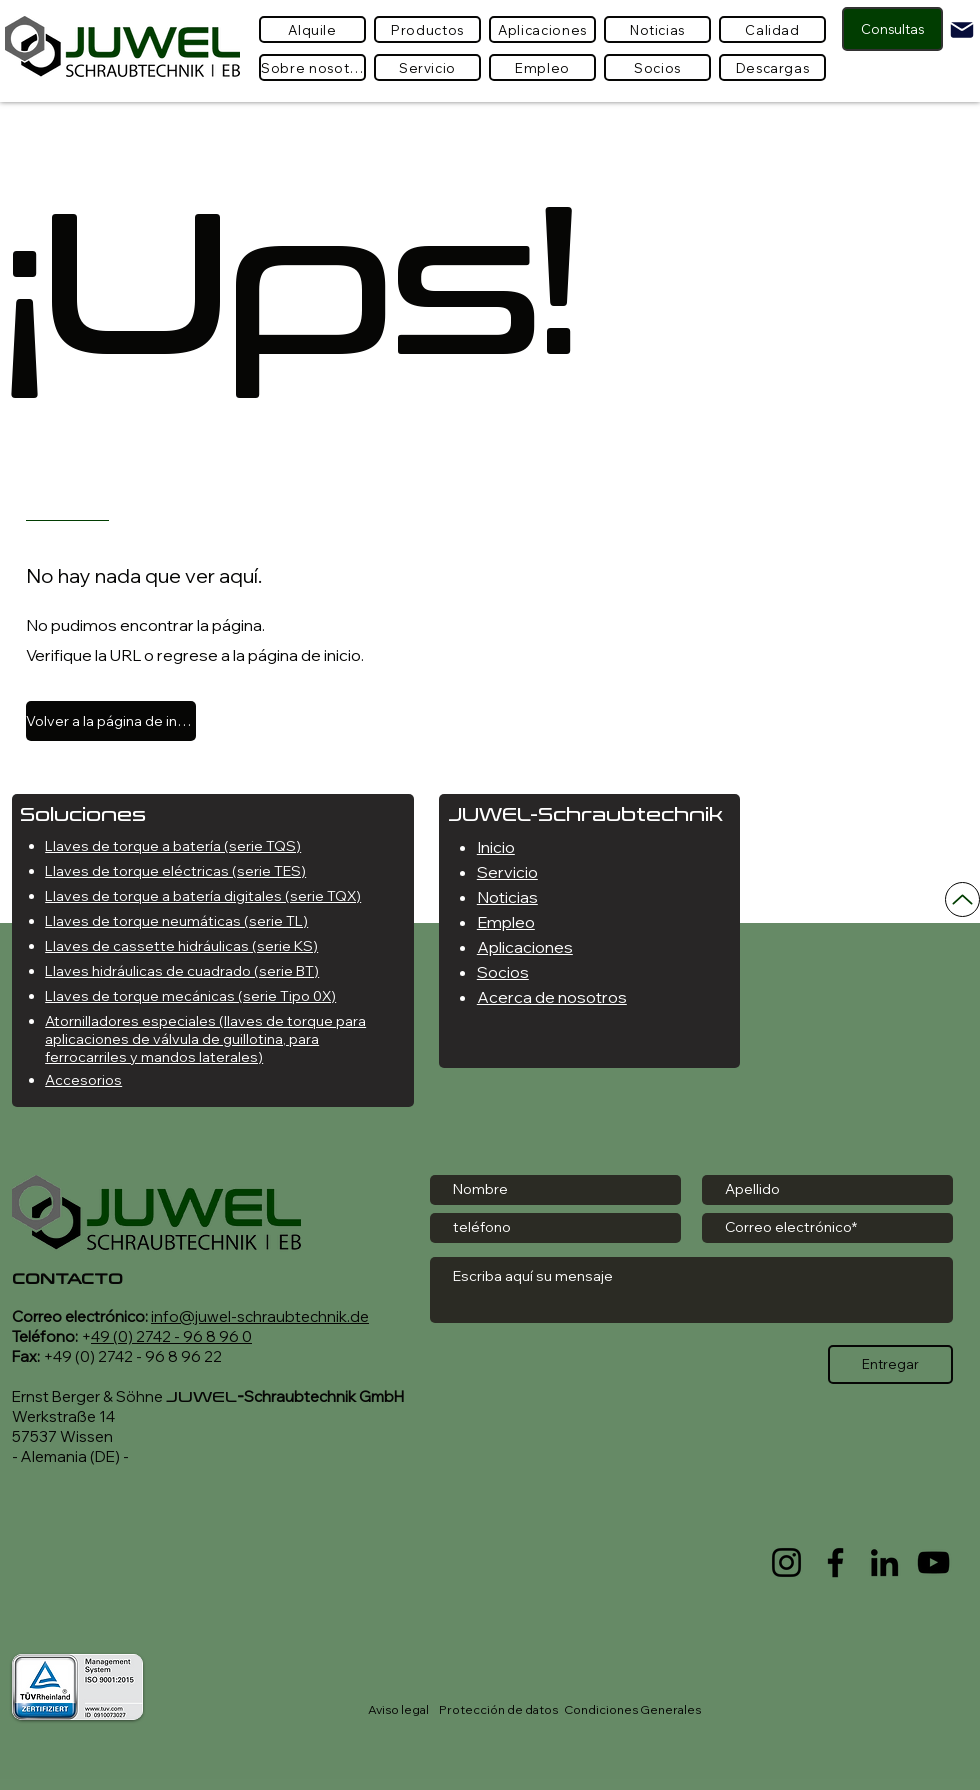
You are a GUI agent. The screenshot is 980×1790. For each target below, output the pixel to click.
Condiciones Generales (632, 1709)
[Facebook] (835, 1562)
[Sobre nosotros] (312, 67)
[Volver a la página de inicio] (111, 721)
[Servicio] (427, 67)
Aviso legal (398, 1709)
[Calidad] (772, 29)
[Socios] (657, 67)
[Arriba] (962, 899)
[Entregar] (890, 1364)
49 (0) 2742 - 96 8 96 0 (171, 1336)
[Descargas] (772, 67)
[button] (427, 29)
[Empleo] (542, 67)
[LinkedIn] (884, 1562)
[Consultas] (892, 29)
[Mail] (962, 30)
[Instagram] (786, 1562)
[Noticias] (657, 29)
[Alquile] (312, 29)
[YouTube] (933, 1562)
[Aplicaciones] (542, 29)
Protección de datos (498, 1709)
